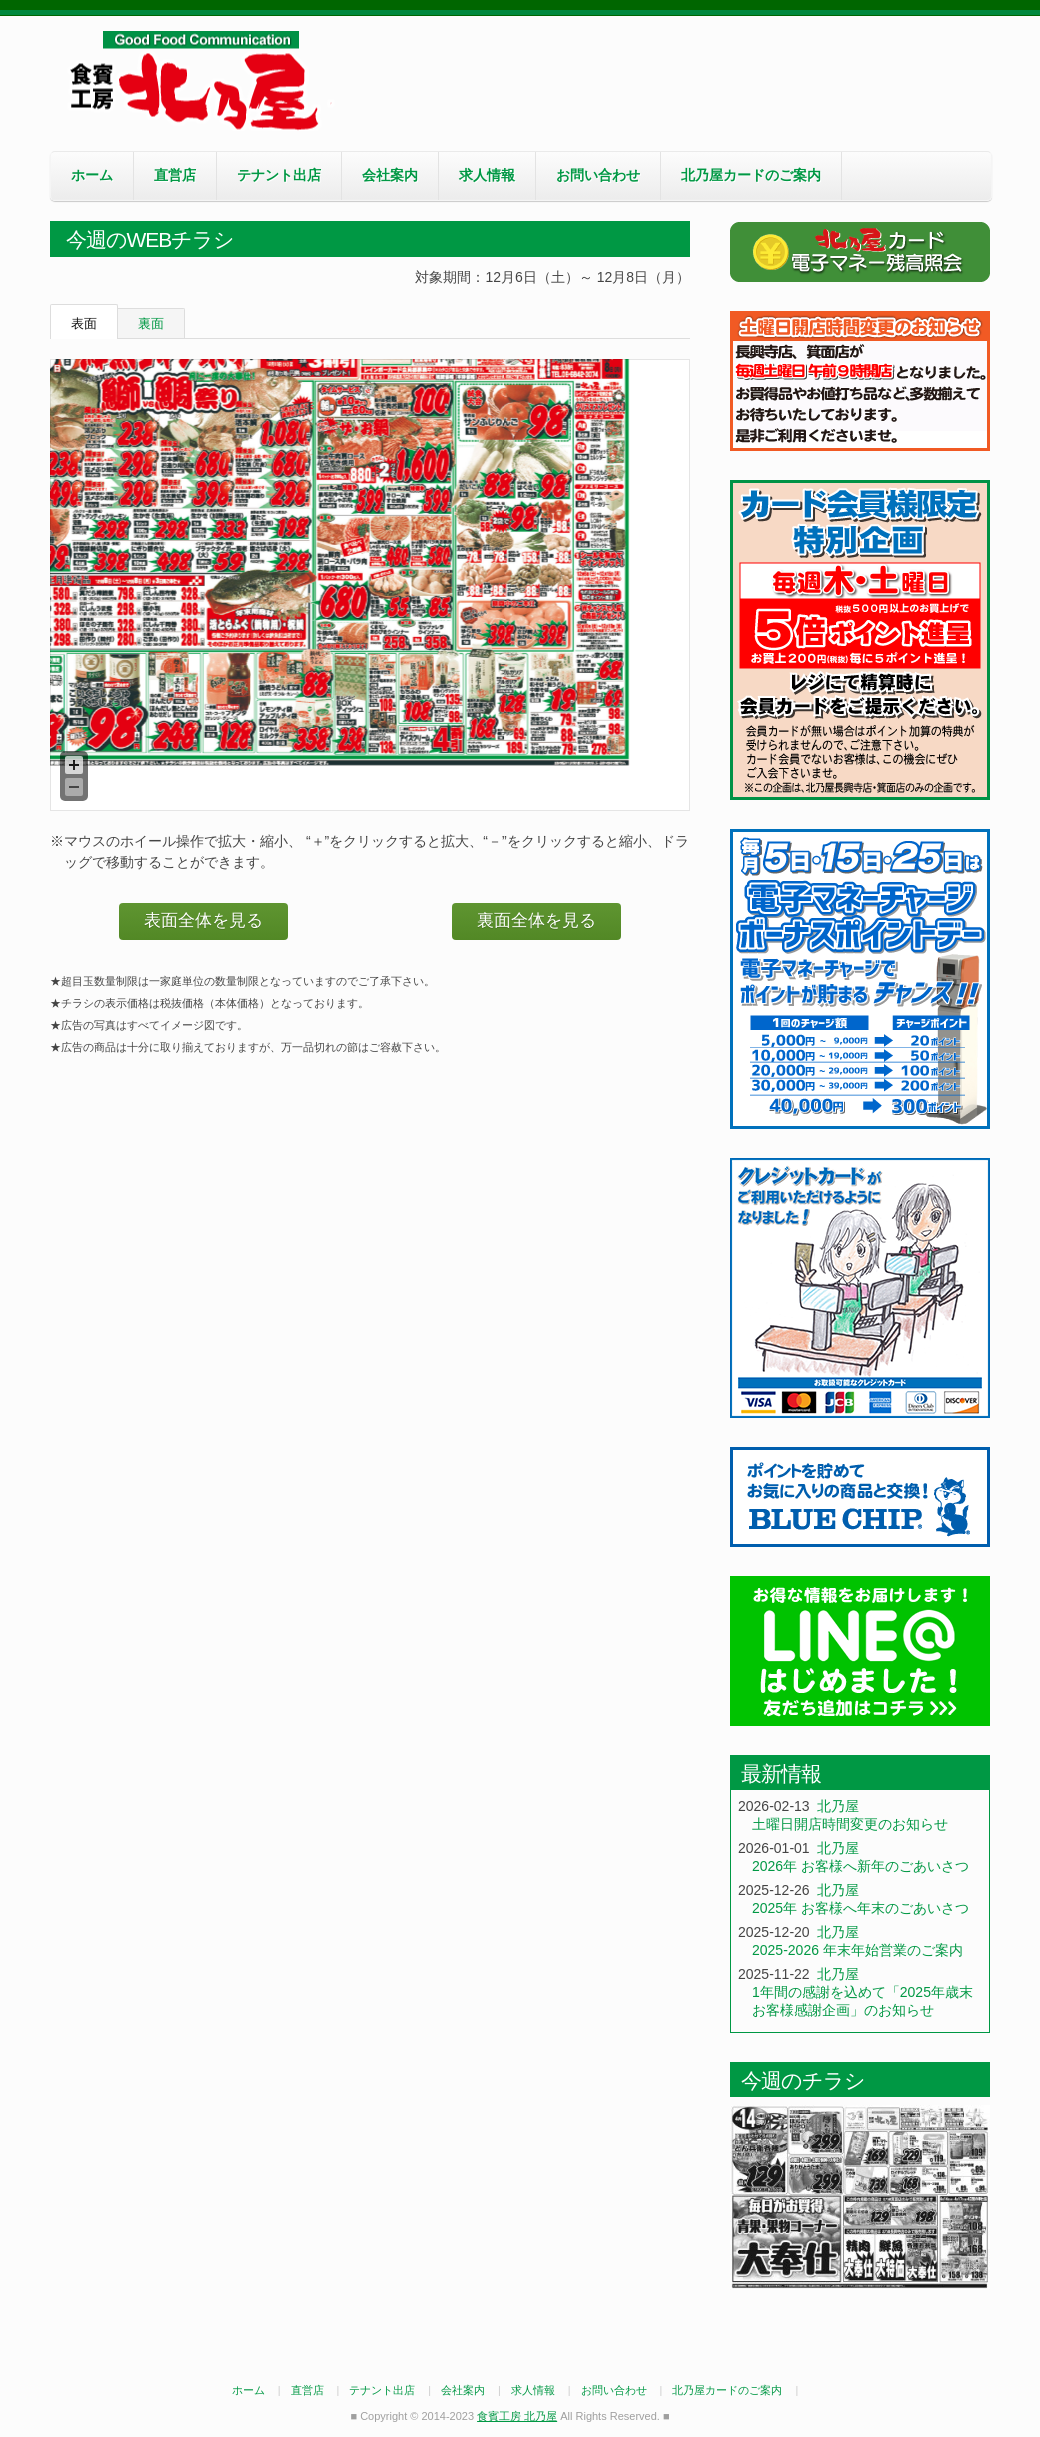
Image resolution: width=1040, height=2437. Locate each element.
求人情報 (487, 175)
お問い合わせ (598, 175)
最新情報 (781, 1773)
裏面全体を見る (536, 920)
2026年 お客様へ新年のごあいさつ (860, 1866)
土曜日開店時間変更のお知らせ (850, 1824)
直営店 (175, 175)
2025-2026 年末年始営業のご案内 (857, 1950)
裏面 (151, 323)
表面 (84, 323)
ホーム (92, 175)
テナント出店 (279, 175)
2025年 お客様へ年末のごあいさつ (860, 1908)
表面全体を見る (203, 920)
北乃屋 (838, 1806)
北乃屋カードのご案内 (751, 175)
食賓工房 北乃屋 (200, 81)
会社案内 (390, 175)
